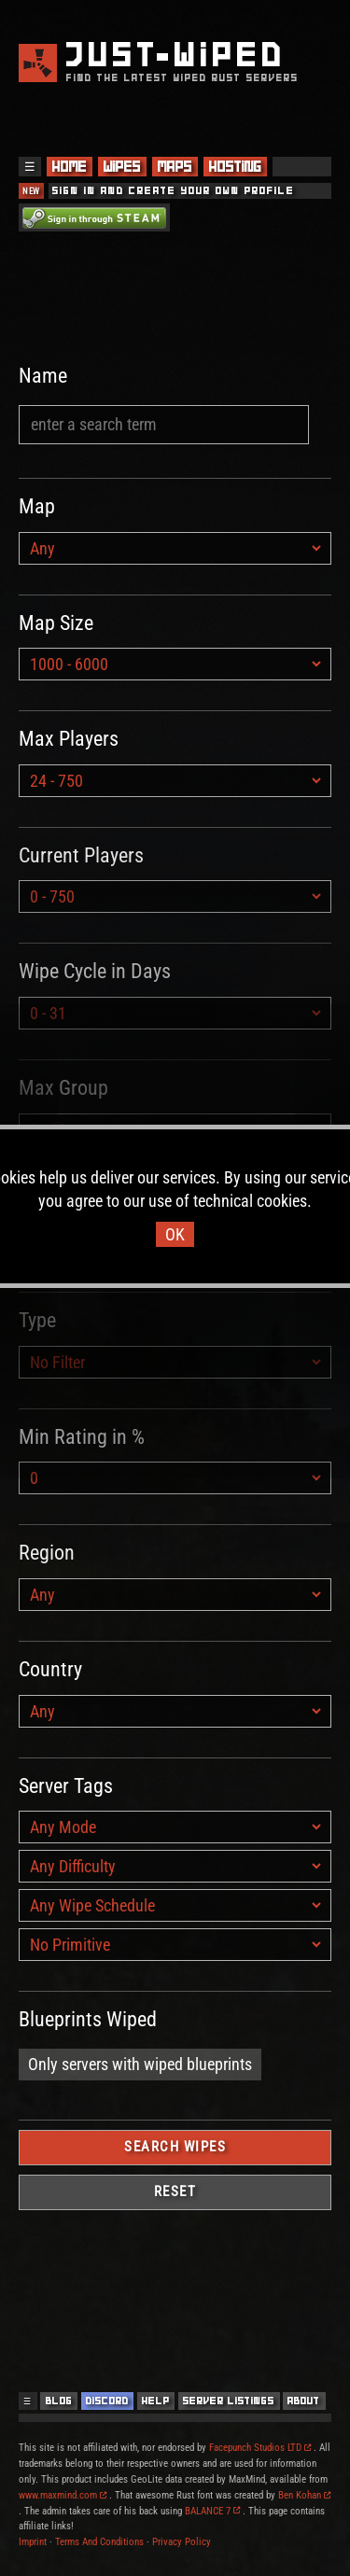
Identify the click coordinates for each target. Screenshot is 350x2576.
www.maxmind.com (62, 2495)
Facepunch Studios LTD (260, 2448)
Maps (175, 167)
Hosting (235, 167)
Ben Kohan (304, 2495)
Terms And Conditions (99, 2542)
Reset (175, 2191)
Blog (59, 2400)
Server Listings (228, 2400)
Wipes (122, 167)
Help (156, 2400)
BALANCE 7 (212, 2511)
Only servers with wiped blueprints (140, 2064)
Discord (107, 2400)
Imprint (33, 2542)
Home (69, 167)
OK (175, 1234)
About (303, 2400)
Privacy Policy (181, 2542)
